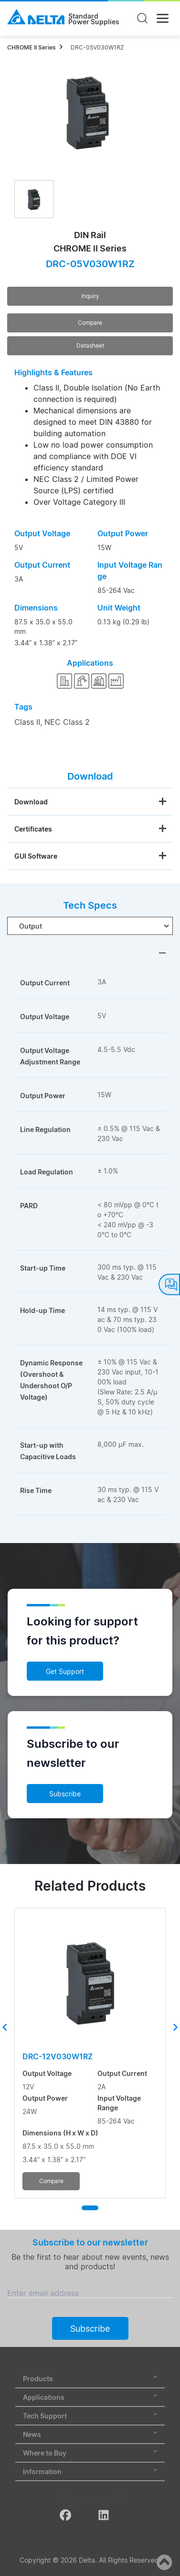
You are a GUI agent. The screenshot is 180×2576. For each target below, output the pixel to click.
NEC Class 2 (67, 722)
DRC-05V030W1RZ (97, 47)
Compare (90, 322)
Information (90, 2471)
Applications (90, 2397)
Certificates (33, 829)
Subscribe (65, 1794)
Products (90, 2379)
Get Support (65, 1671)
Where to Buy (90, 2453)
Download (31, 802)
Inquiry (90, 296)
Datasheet (90, 345)
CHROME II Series (31, 47)
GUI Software (35, 856)
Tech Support (90, 2416)
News (90, 2434)
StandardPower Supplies (93, 19)
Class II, (28, 722)
